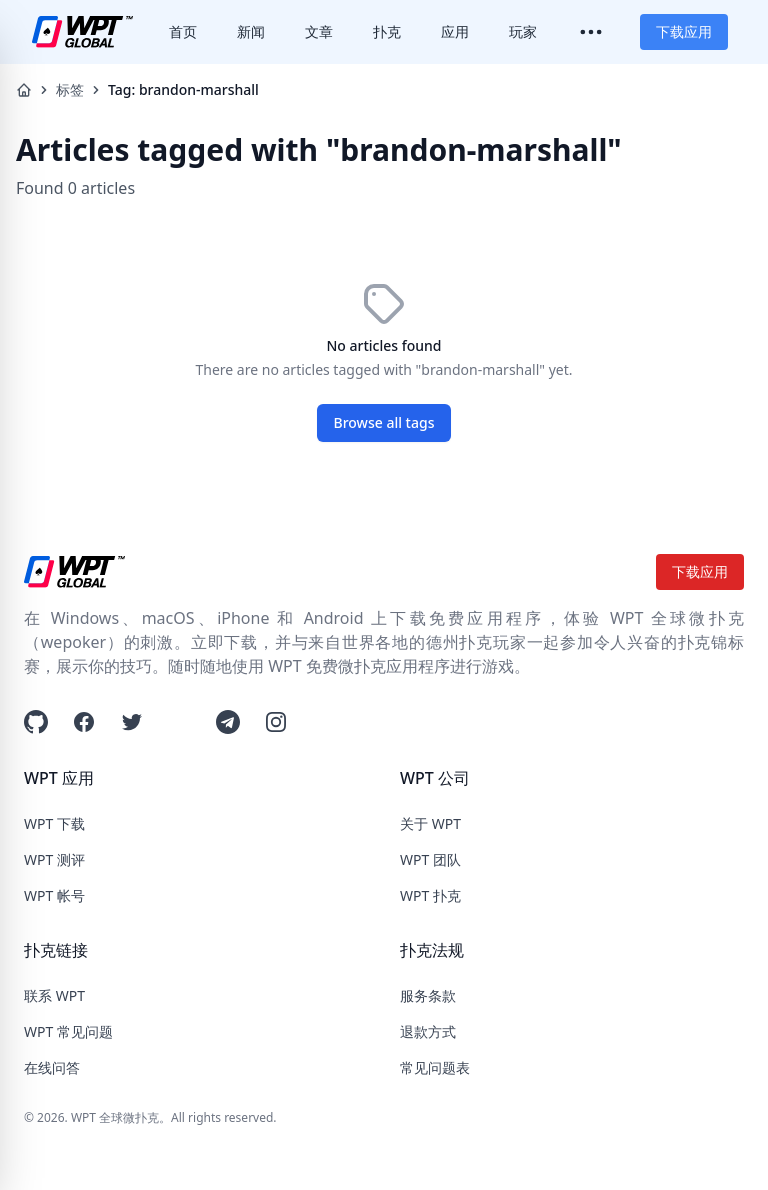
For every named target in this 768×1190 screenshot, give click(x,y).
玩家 (523, 31)
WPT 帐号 (54, 895)
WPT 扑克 (430, 895)
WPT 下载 (54, 823)
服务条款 (428, 995)
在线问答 (52, 1067)
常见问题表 (435, 1067)
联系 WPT (54, 995)
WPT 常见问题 (68, 1031)
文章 (319, 31)
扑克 (387, 31)
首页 (183, 31)
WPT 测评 (54, 859)
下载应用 (684, 31)
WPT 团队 (430, 859)
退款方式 (428, 1031)
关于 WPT (430, 823)
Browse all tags (384, 422)
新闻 (251, 31)
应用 (455, 31)
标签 (70, 89)
